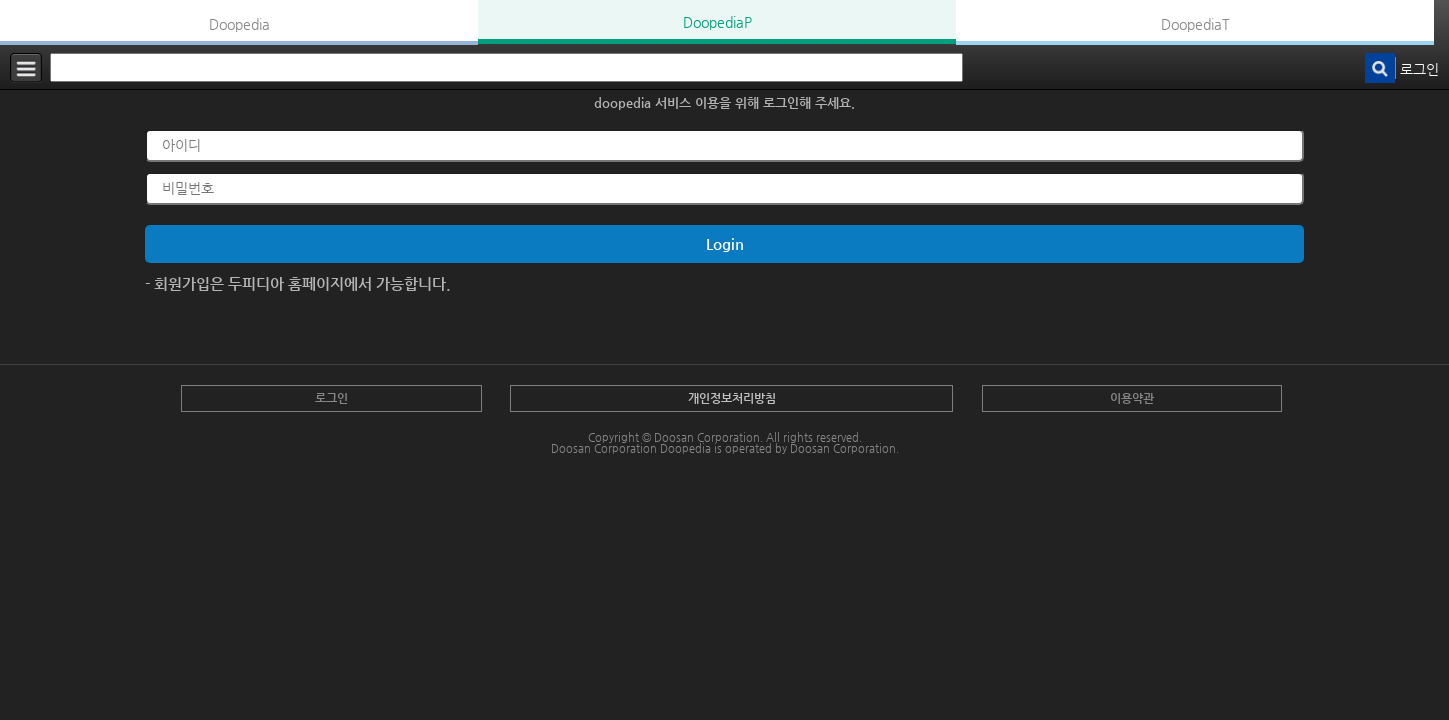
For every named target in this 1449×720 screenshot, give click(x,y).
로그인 (1419, 69)
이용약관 (1132, 398)
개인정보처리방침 (732, 398)
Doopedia (239, 24)
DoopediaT (1195, 24)
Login (725, 243)
